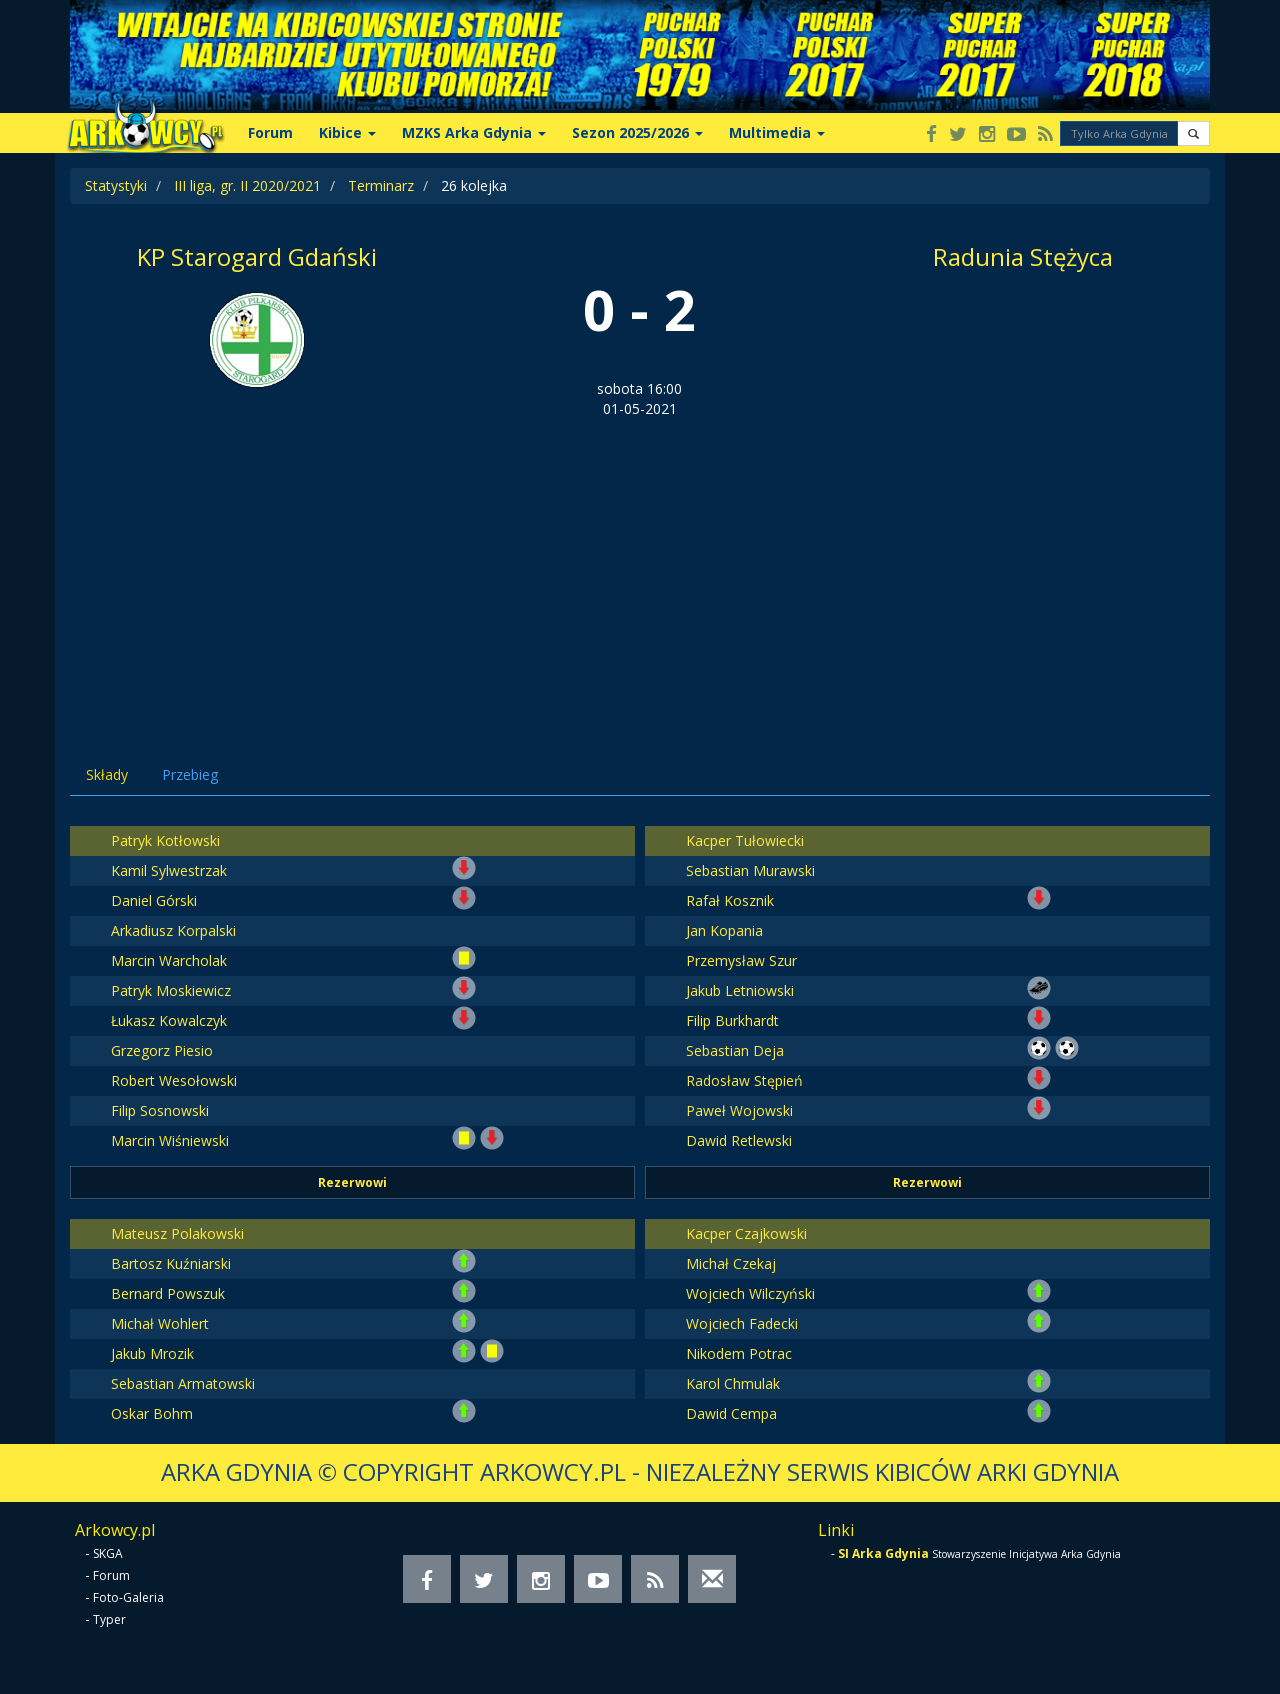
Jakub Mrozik (152, 1353)
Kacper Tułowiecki (745, 840)
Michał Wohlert (160, 1323)
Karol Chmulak (733, 1383)
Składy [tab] (107, 774)
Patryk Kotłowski (165, 840)
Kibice (347, 132)
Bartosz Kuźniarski (171, 1263)
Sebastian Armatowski (183, 1383)
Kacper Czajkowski (746, 1233)
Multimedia (777, 132)
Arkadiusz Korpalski (173, 930)
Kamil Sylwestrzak (169, 870)
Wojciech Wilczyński (750, 1293)
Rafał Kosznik (730, 900)
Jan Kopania (724, 930)
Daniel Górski (154, 900)
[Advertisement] (640, 569)
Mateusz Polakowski (177, 1233)
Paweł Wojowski (739, 1110)
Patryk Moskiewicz (171, 990)
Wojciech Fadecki (742, 1323)
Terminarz (381, 185)
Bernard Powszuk (168, 1293)
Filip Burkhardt (732, 1020)
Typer (109, 1619)
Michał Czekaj (731, 1263)
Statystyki (116, 185)
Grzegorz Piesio (162, 1050)
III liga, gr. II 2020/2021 (247, 185)
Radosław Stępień (744, 1080)
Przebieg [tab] (190, 774)
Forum (270, 132)
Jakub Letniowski (740, 990)
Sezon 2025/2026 (637, 132)
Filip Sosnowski (160, 1110)
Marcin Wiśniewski (170, 1140)
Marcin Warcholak (169, 960)
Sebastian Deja (735, 1050)
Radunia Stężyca (1023, 256)
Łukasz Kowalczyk (169, 1020)
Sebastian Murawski (750, 870)
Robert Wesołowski (174, 1080)
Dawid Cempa (731, 1413)
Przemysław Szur (741, 960)
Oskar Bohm (152, 1413)
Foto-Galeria (128, 1597)
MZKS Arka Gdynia (474, 132)
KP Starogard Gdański (257, 256)
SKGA (108, 1553)
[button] (1193, 133)
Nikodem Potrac (739, 1353)
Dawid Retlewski (739, 1140)
